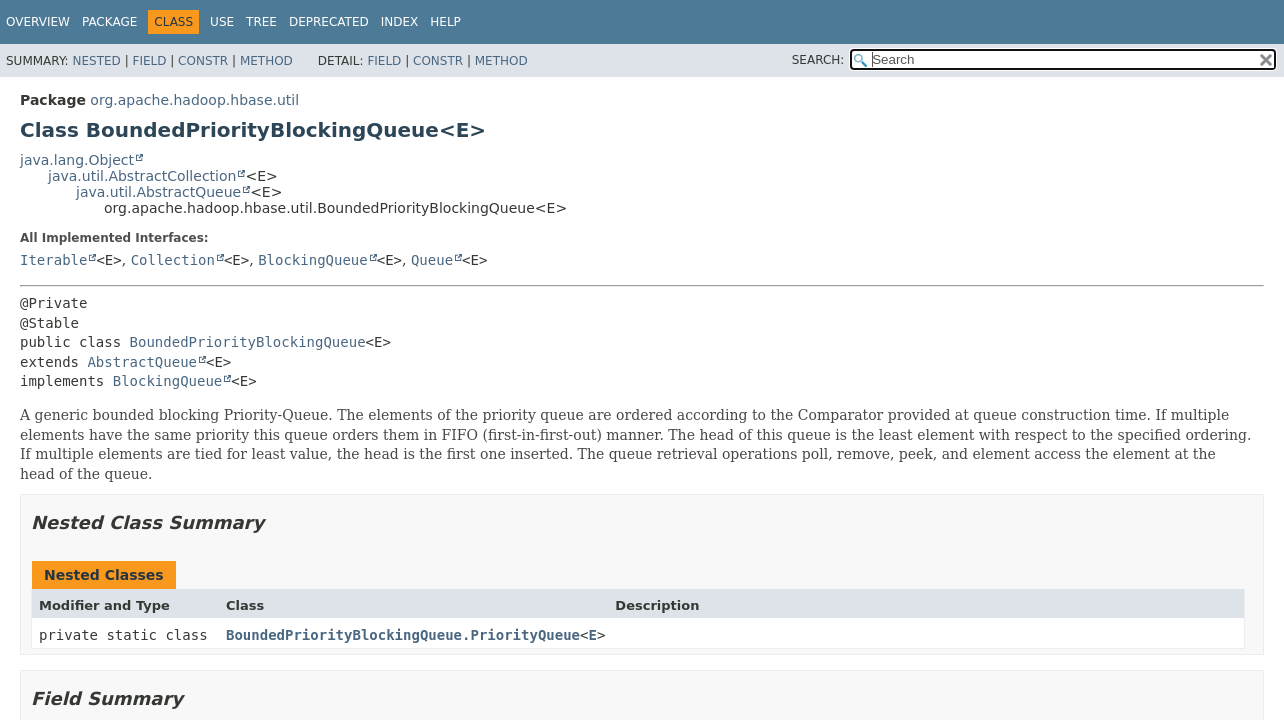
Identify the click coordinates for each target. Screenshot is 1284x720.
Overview (38, 22)
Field (149, 61)
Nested (96, 61)
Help (445, 22)
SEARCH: (818, 60)
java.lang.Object (77, 160)
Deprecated (329, 22)
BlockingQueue (313, 260)
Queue (432, 260)
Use (222, 22)
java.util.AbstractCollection (142, 176)
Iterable (53, 260)
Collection (173, 260)
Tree (261, 22)
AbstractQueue (142, 362)
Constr (203, 61)
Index (400, 22)
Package (109, 22)
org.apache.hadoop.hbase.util (194, 100)
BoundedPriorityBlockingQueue (248, 342)
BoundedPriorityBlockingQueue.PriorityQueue (403, 635)
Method (266, 61)
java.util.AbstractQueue (158, 192)
